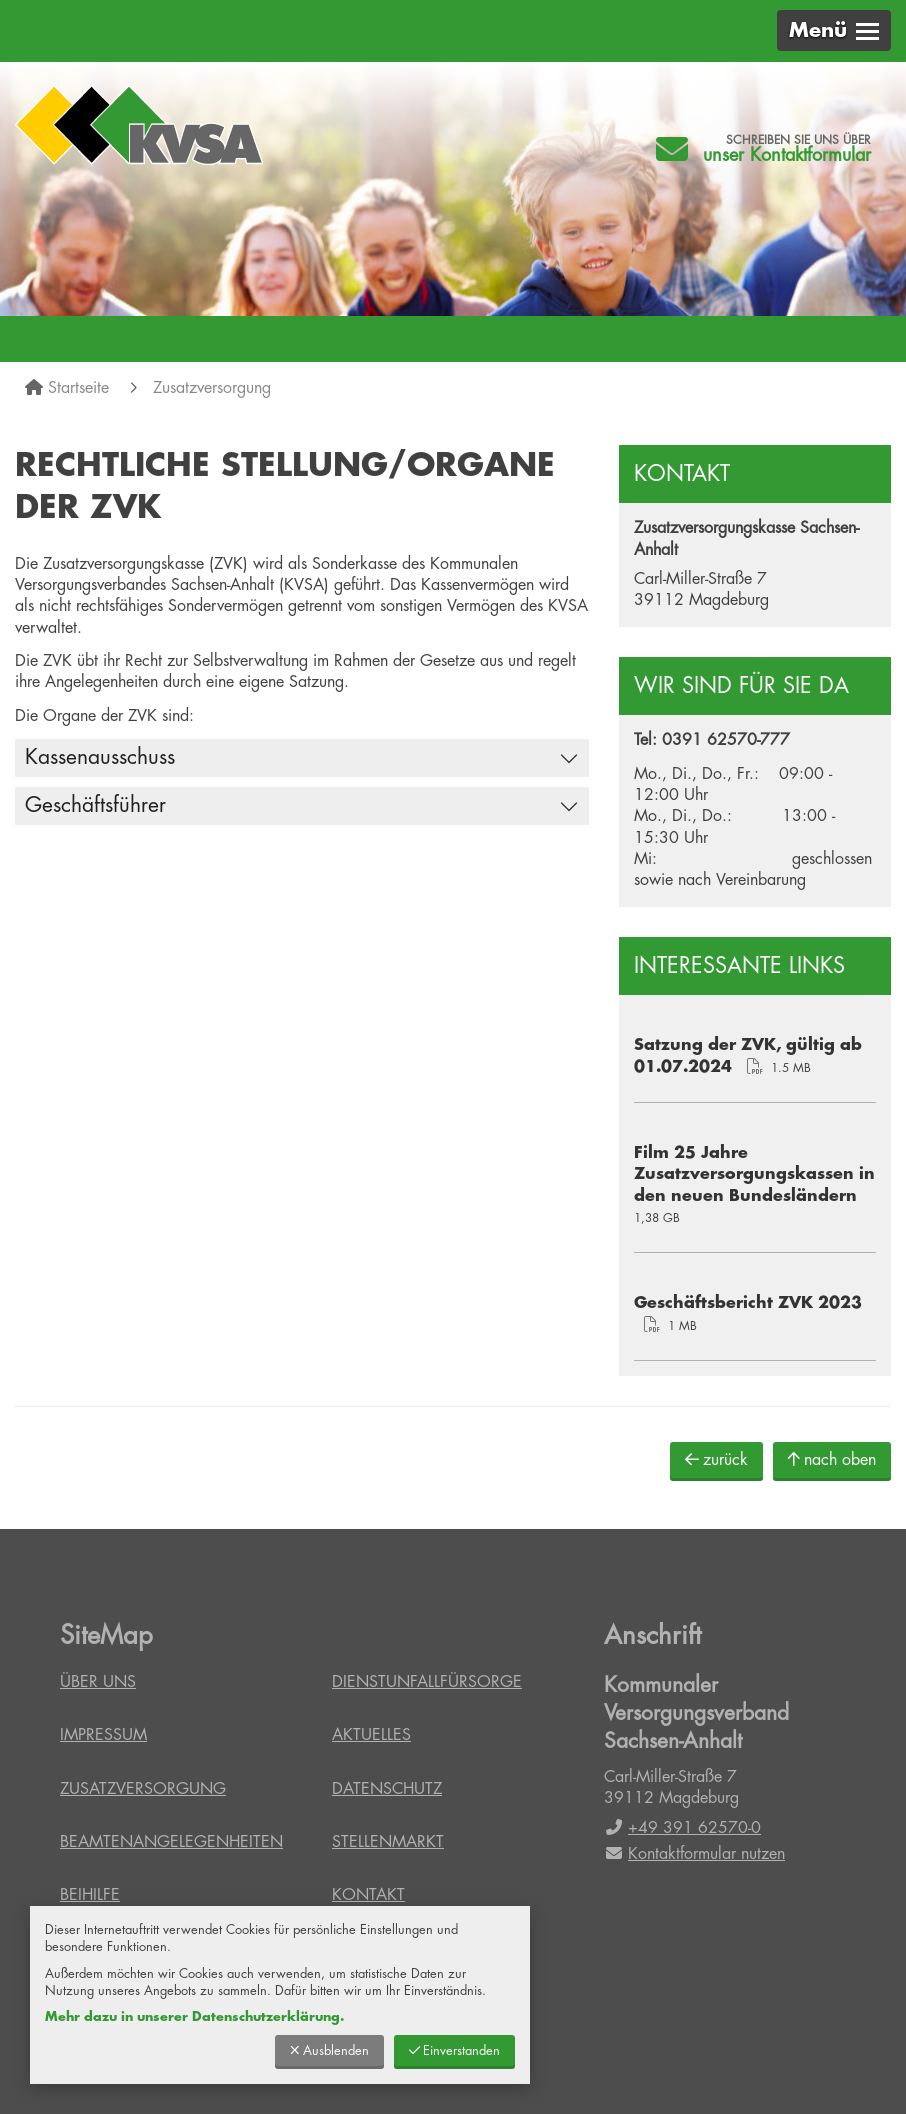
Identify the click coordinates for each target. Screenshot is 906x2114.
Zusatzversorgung (212, 388)
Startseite (78, 388)
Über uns (98, 1682)
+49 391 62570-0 (682, 1828)
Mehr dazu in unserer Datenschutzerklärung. (194, 2016)
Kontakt (368, 1895)
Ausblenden (329, 2050)
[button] (834, 30)
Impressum (103, 1735)
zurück (716, 1459)
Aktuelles (371, 1735)
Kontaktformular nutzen (694, 1854)
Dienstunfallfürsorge (427, 1682)
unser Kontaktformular (787, 155)
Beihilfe (90, 1895)
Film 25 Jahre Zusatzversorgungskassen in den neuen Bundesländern (754, 1174)
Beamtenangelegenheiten (171, 1842)
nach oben (832, 1459)
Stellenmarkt (388, 1842)
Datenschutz (387, 1789)
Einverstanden (454, 2050)
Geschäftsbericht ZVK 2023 (748, 1303)
